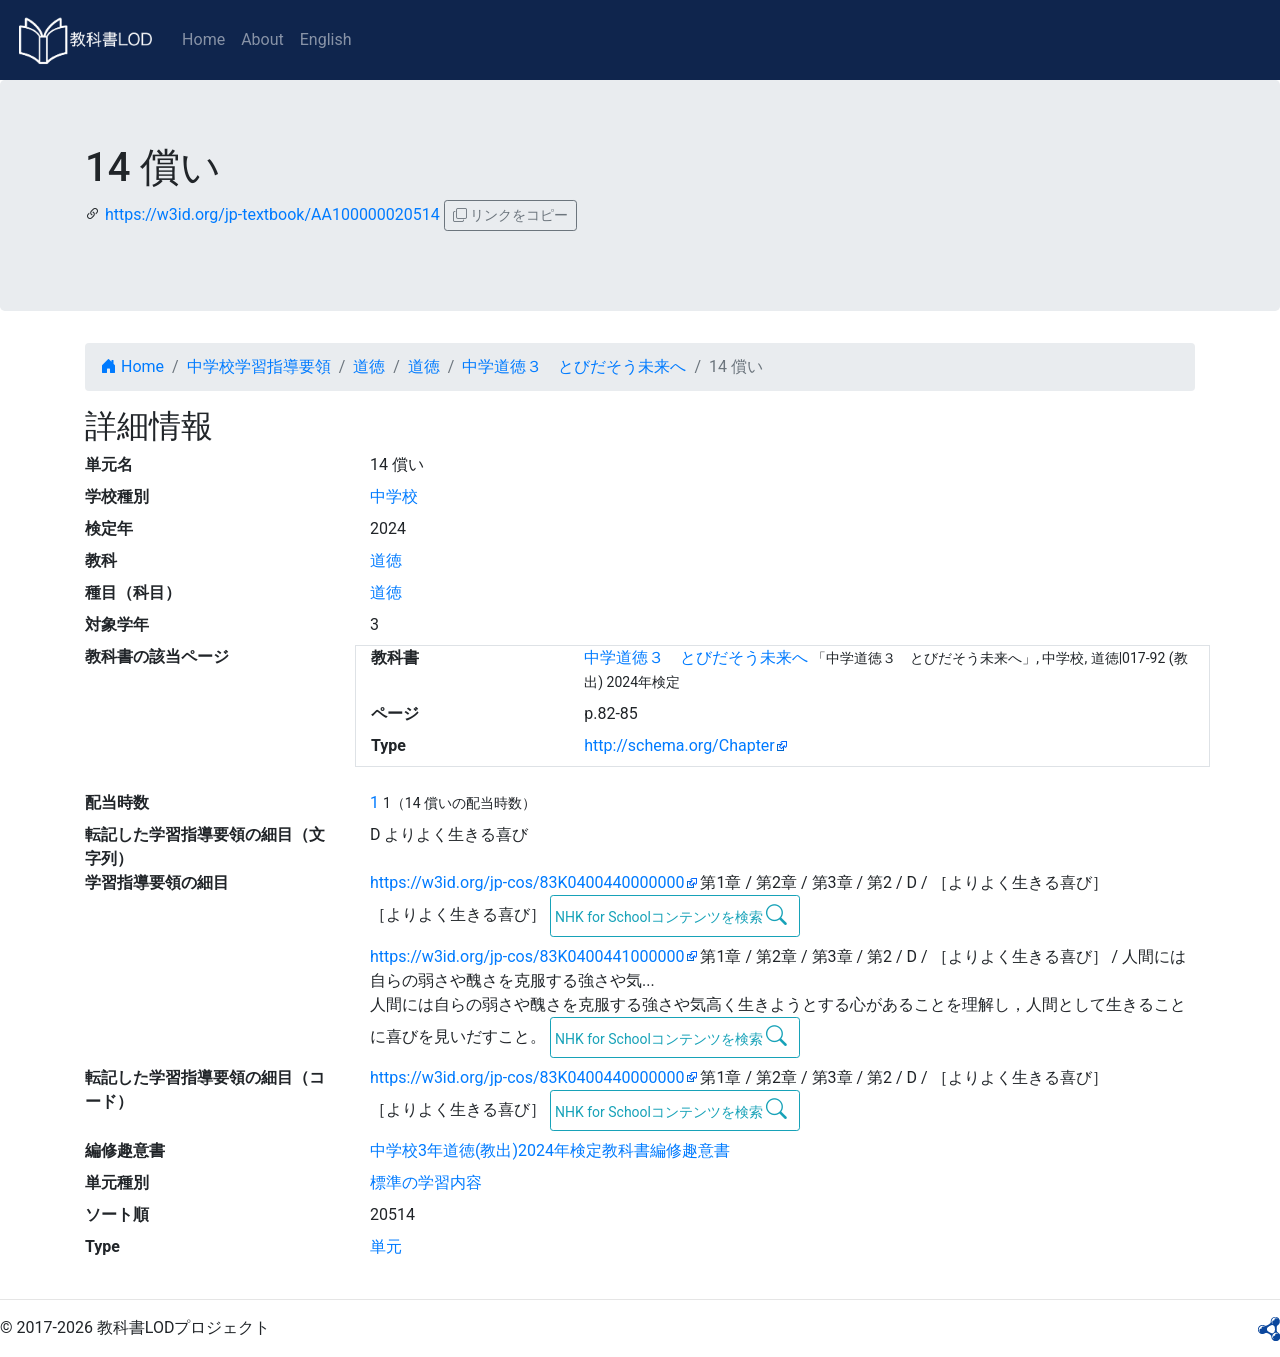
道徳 (369, 366)
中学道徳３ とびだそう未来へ (574, 366)
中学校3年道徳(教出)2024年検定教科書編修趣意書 (550, 1150)
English (326, 39)
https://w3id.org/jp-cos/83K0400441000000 (527, 956)
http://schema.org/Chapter (679, 745)
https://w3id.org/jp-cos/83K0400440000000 (527, 882)
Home (203, 39)
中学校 (394, 496)
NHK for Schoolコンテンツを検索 (671, 915)
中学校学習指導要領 (259, 366)
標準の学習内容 (426, 1182)
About (262, 39)
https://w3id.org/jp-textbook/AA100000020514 (272, 214)
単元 (386, 1246)
